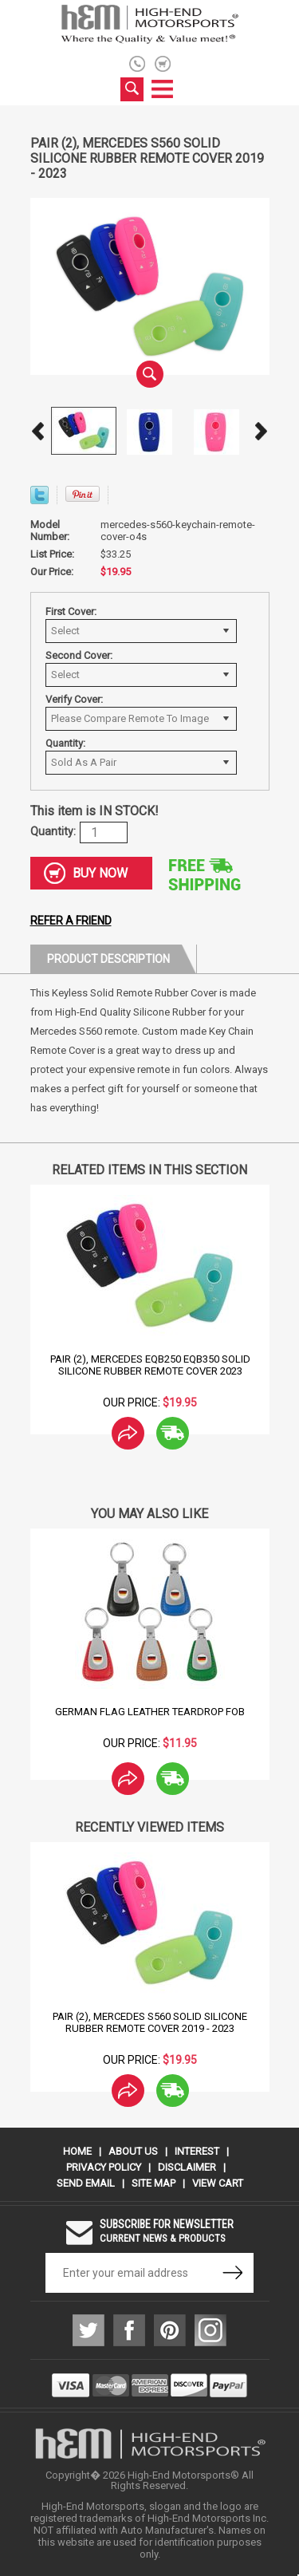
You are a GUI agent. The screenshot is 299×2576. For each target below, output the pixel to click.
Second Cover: (78, 655)
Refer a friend (71, 920)
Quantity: (65, 743)
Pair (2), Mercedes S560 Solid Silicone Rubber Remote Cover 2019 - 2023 (150, 2022)
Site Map (153, 2183)
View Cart (217, 2183)
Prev (38, 431)
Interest (197, 2151)
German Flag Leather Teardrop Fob (150, 1712)
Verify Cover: (74, 699)
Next (261, 431)
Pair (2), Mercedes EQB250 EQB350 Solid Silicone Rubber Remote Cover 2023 (149, 1365)
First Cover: (70, 611)
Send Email (86, 2183)
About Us (133, 2151)
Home (77, 2151)
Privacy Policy (103, 2167)
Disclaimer (187, 2167)
